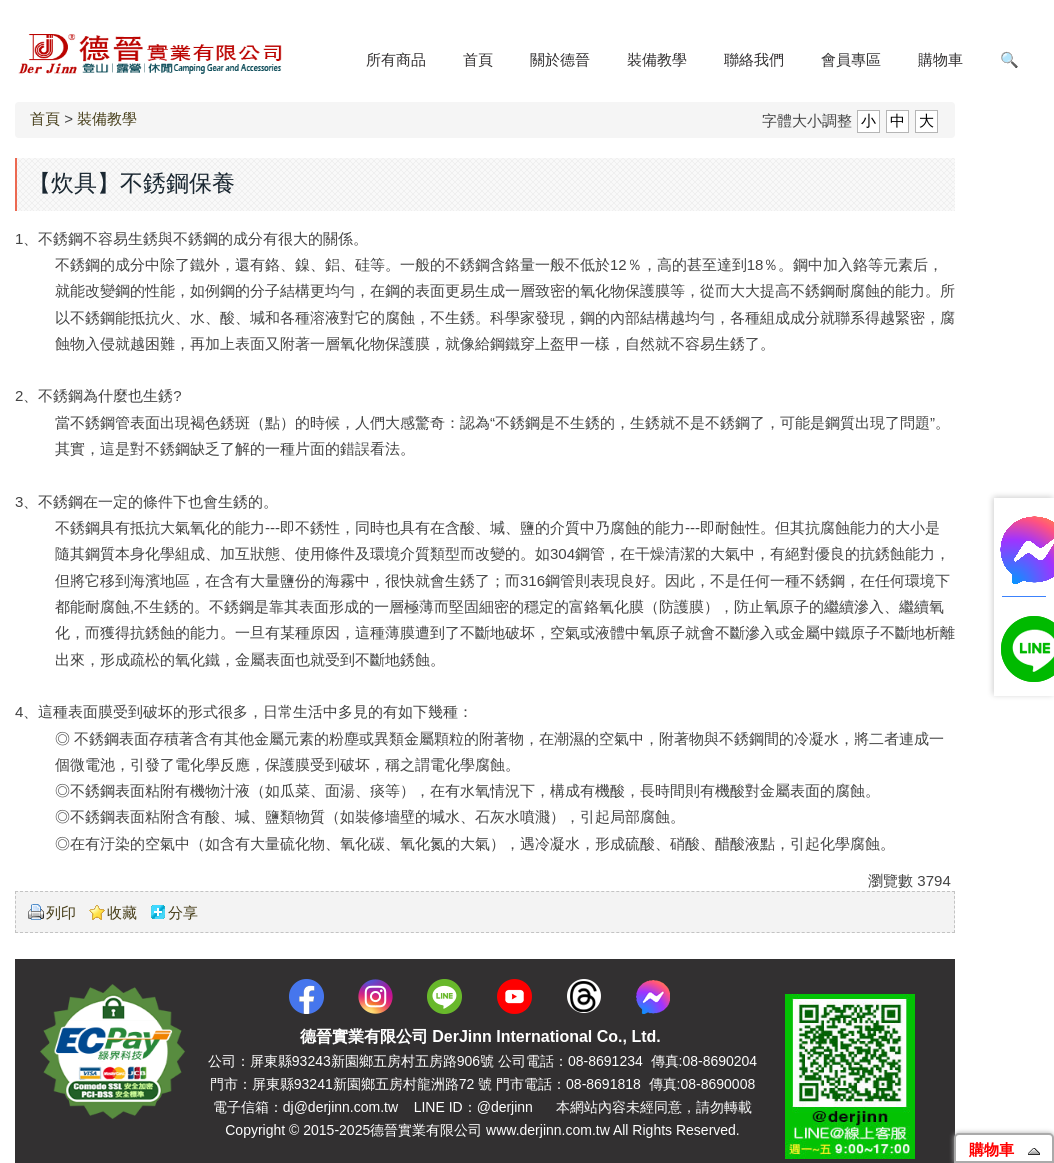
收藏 (122, 912)
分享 (183, 912)
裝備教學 (107, 118)
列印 (61, 912)
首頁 (45, 118)
